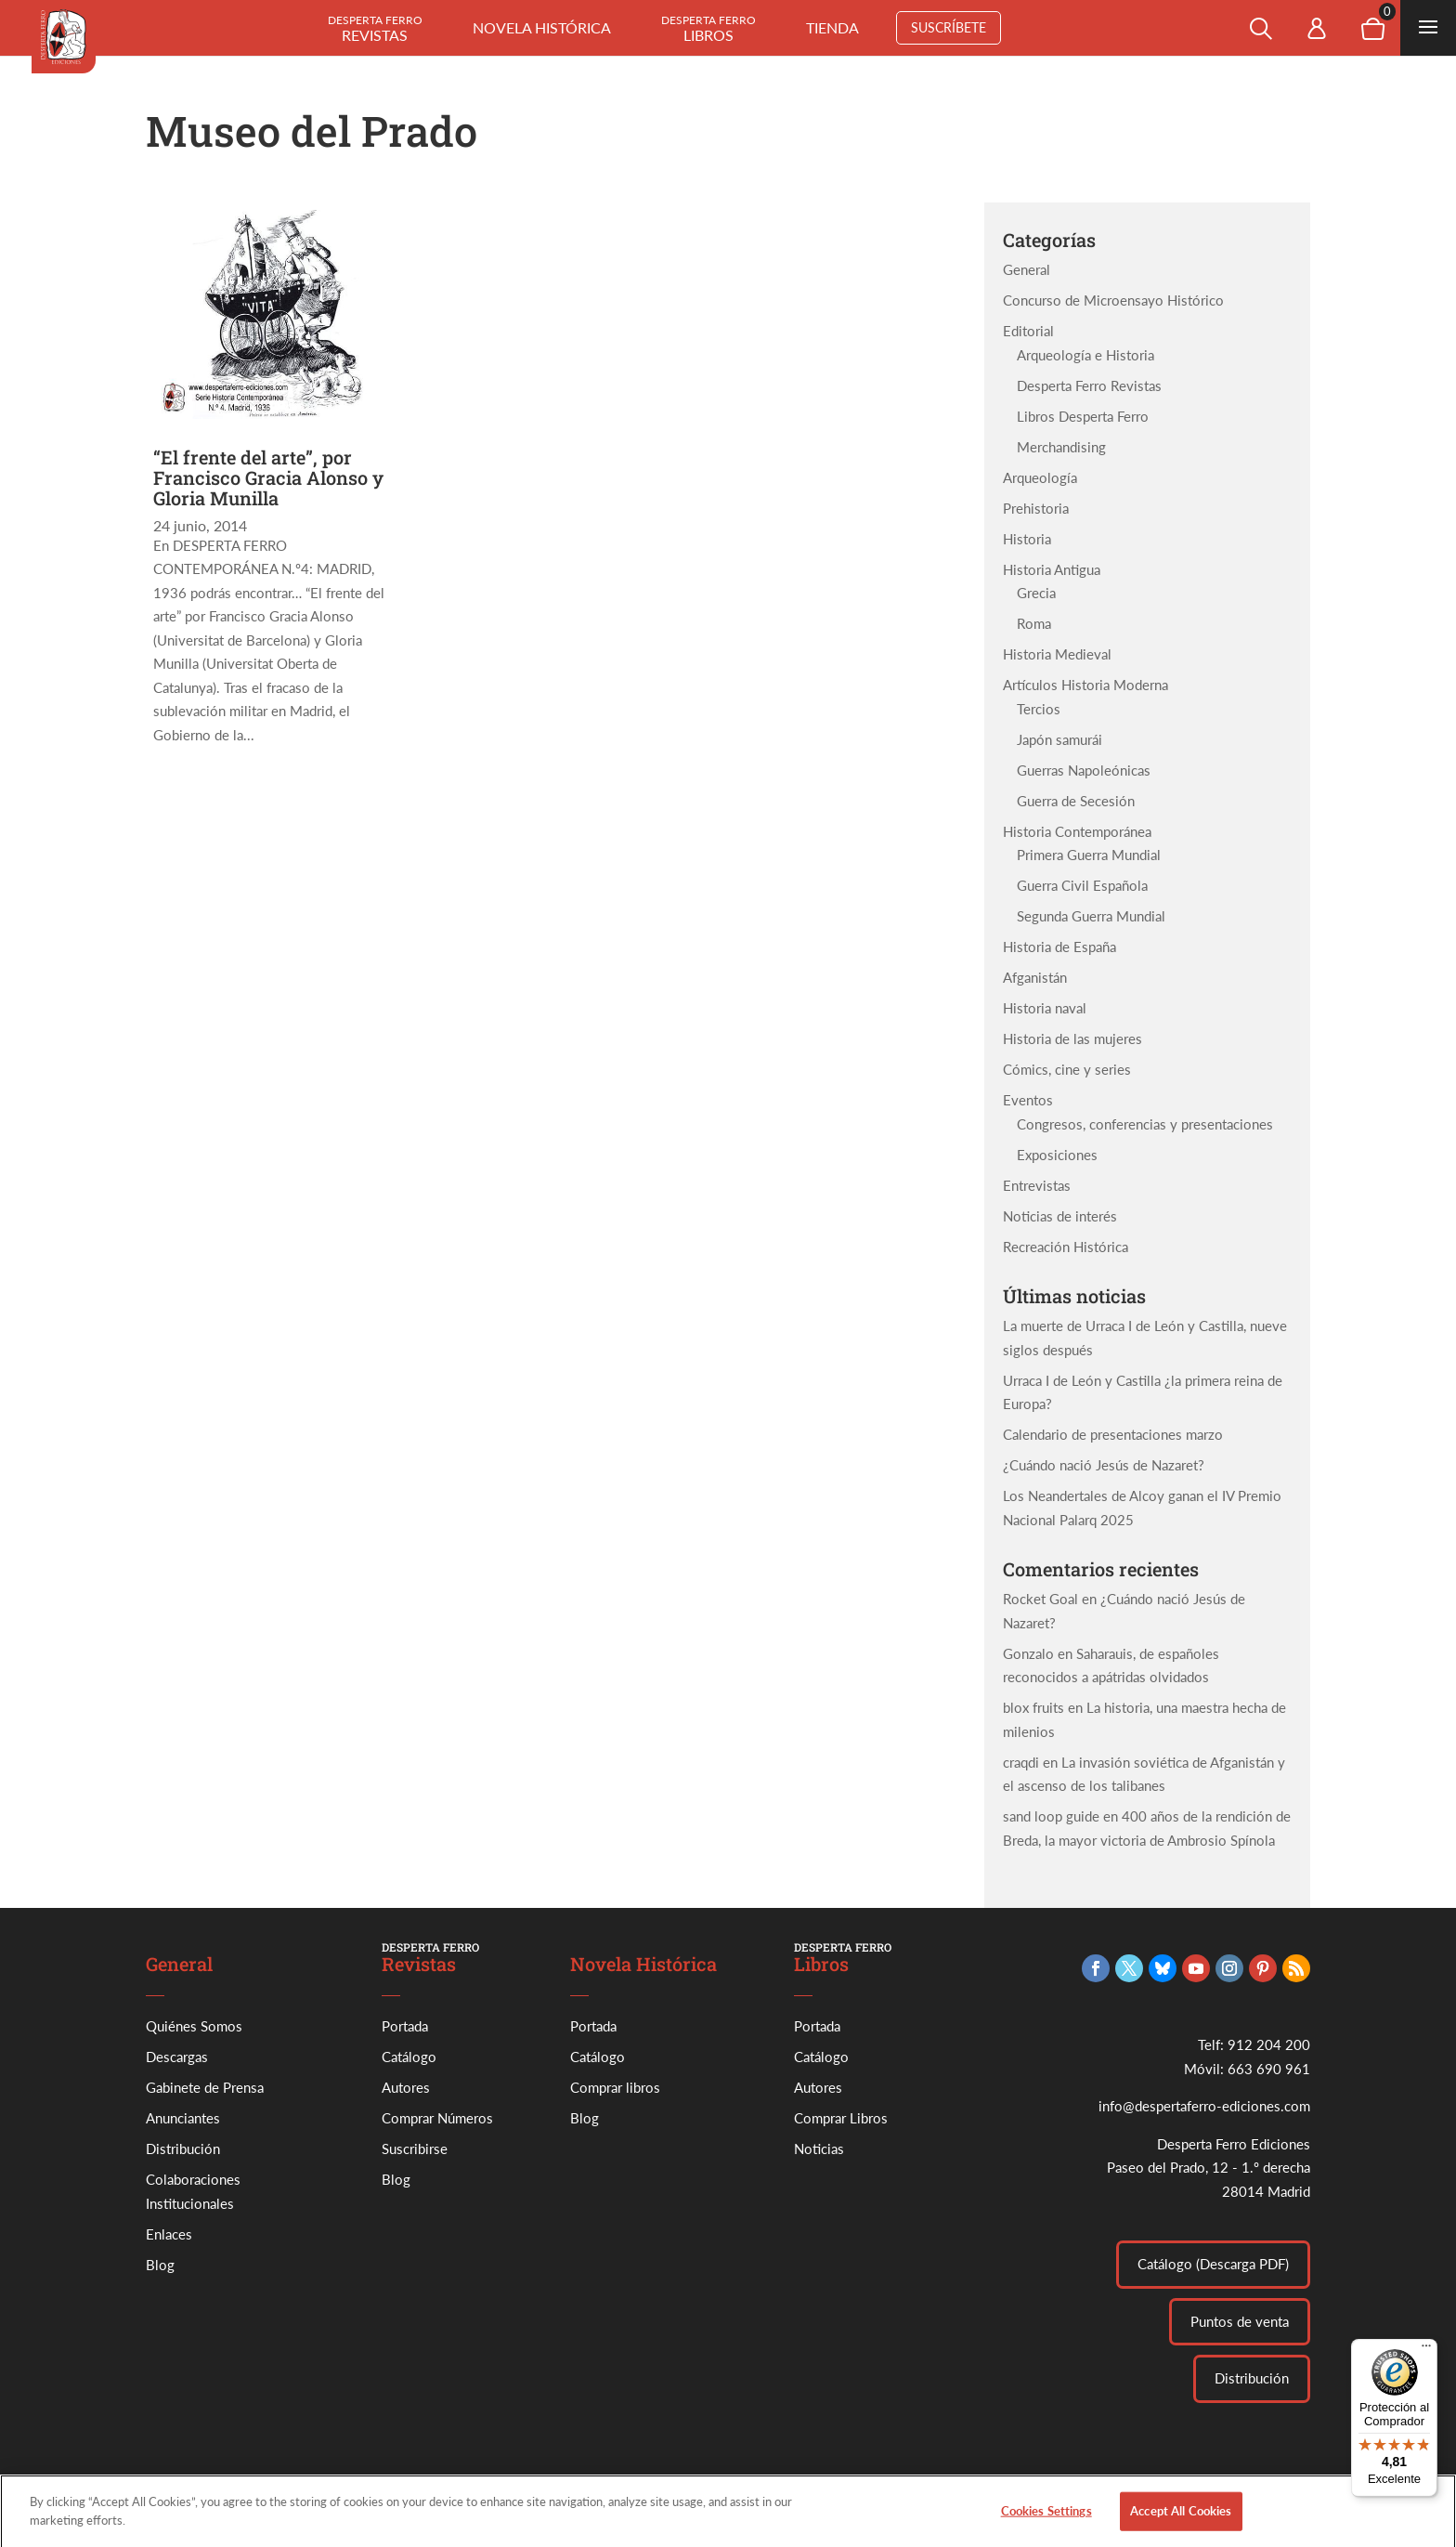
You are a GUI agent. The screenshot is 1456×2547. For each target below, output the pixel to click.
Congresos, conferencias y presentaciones (1145, 1124)
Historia (1027, 538)
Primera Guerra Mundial (1089, 854)
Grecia (1036, 592)
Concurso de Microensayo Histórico (1113, 300)
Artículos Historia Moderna (1085, 684)
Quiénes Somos (194, 2026)
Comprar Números (437, 2117)
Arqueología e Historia (1085, 354)
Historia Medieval (1057, 654)
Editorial (1028, 330)
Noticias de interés (1060, 1216)
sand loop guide (1051, 1816)
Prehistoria (1036, 508)
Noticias (819, 2148)
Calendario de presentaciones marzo (1113, 1434)
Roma (1034, 623)
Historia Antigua (1051, 569)
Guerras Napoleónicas (1083, 770)
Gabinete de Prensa (205, 2087)
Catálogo (409, 2056)
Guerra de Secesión (1076, 800)
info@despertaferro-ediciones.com (1204, 2105)
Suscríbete (948, 27)
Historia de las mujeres (1072, 1038)
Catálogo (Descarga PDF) (1213, 2263)
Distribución (183, 2148)
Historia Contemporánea (1077, 831)
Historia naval (1044, 1007)
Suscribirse (415, 2148)
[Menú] (1426, 2350)
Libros (708, 28)
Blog (160, 2264)
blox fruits (1033, 1707)
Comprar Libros (841, 2117)
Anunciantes (183, 2117)
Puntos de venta (1239, 2321)
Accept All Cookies (1180, 2521)
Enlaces (169, 2234)
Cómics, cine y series (1067, 1069)
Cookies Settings (1046, 2521)
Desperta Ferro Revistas (1089, 385)
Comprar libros (615, 2087)
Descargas (177, 2056)
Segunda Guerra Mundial (1091, 916)
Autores (406, 2087)
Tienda (832, 27)
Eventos (1028, 1099)
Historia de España (1059, 946)
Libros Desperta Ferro (1083, 416)
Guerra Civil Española (1082, 885)
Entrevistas (1037, 1185)
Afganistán (1035, 977)
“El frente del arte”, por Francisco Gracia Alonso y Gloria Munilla (268, 477)
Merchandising (1061, 446)
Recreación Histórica (1065, 1246)
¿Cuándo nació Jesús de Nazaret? (1103, 1464)
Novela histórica (542, 27)
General (1026, 269)
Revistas (375, 28)
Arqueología (1040, 477)
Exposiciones (1057, 1154)
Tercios (1038, 708)
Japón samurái (1059, 739)
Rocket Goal (1040, 1598)
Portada (405, 2026)
